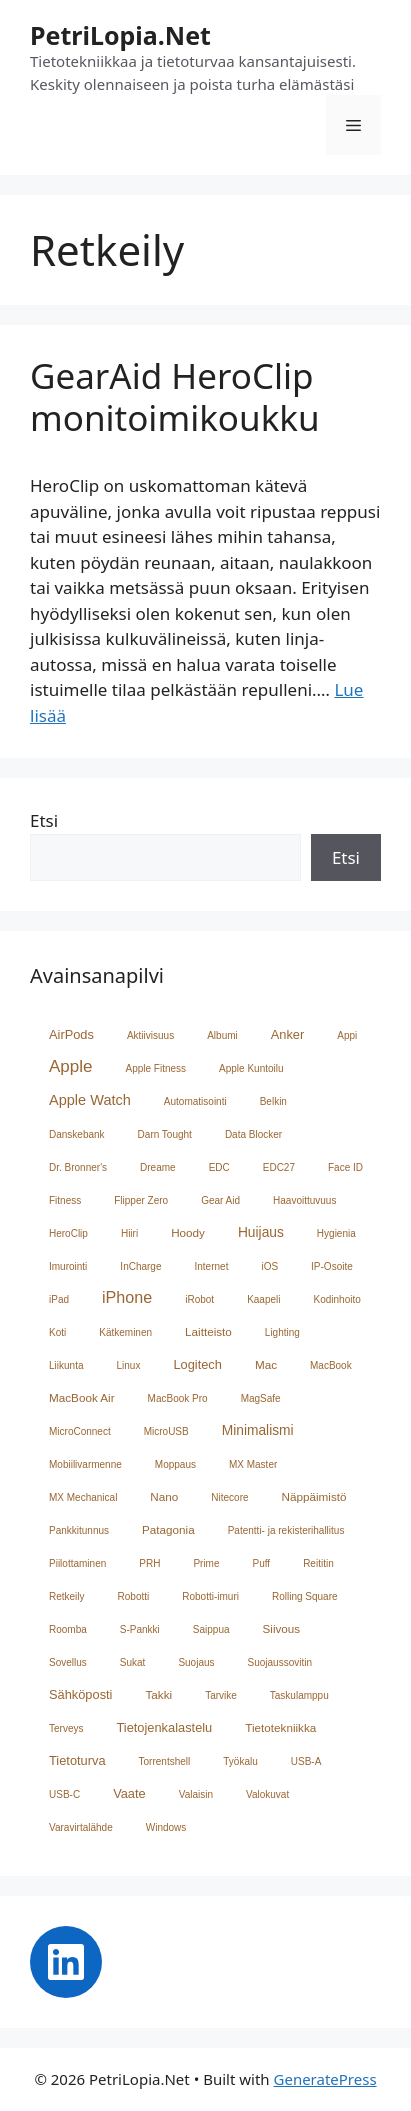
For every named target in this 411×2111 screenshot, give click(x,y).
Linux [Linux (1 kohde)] (128, 1365)
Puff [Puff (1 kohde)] (262, 1563)
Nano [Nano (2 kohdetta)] (164, 1496)
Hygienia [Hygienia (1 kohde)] (336, 1233)
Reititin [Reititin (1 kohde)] (318, 1563)
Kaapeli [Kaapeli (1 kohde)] (263, 1299)
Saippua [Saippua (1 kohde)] (211, 1629)
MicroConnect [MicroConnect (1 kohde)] (80, 1431)
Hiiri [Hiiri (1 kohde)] (129, 1233)
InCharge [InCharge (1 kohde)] (140, 1266)
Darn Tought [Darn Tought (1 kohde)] (165, 1134)
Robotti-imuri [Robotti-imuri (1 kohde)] (210, 1596)
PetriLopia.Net (120, 35)
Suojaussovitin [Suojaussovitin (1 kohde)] (280, 1662)
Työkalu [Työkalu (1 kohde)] (240, 1761)
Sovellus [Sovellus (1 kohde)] (68, 1662)
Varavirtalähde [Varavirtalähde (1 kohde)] (81, 1827)
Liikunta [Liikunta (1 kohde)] (66, 1365)
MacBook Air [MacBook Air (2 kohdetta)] (82, 1397)
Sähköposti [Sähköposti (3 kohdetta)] (80, 1694)
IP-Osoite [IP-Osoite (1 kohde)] (332, 1266)
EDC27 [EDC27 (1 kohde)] (279, 1167)
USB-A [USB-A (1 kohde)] (306, 1761)
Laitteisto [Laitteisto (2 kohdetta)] (208, 1331)
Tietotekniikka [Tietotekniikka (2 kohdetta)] (280, 1727)
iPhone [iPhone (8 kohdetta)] (127, 1297)
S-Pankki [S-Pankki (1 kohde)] (140, 1629)
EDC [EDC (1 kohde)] (219, 1167)
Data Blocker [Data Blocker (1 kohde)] (253, 1134)
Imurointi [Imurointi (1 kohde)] (68, 1266)
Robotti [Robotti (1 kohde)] (134, 1596)
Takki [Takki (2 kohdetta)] (158, 1694)
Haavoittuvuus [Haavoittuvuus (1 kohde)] (304, 1200)
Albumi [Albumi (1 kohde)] (222, 1035)
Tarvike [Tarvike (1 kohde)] (221, 1695)
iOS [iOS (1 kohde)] (269, 1266)
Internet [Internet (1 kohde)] (212, 1266)
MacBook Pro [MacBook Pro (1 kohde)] (178, 1398)
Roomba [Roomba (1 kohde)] (68, 1629)
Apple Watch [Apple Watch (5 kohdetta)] (90, 1100)
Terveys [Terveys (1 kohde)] (66, 1728)
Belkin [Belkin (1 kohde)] (273, 1101)
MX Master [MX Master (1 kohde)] (253, 1464)
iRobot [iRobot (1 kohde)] (199, 1299)
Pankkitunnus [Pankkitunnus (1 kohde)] (79, 1530)
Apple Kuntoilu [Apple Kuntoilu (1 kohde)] (251, 1068)
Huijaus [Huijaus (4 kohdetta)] (261, 1232)
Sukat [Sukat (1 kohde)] (133, 1662)
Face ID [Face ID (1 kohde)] (345, 1167)
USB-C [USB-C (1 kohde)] (64, 1794)
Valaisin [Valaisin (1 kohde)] (196, 1794)
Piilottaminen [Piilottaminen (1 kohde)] (77, 1563)
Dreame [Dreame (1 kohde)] (158, 1167)
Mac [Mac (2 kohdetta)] (266, 1364)
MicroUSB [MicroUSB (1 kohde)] (166, 1431)
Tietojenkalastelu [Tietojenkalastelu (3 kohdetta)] (164, 1727)
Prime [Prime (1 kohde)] (206, 1563)
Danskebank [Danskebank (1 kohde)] (77, 1134)
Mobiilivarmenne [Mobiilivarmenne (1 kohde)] (85, 1464)
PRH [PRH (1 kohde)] (149, 1563)
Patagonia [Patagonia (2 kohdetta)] (168, 1529)
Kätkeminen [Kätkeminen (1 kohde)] (125, 1332)
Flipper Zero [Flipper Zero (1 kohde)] (141, 1200)
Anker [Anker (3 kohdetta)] (288, 1034)
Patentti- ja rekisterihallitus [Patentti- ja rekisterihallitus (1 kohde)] (286, 1530)
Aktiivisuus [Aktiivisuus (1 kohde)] (150, 1035)
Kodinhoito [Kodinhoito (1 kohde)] (337, 1299)
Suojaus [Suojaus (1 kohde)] (196, 1662)
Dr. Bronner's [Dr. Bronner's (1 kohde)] (78, 1167)
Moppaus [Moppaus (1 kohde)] (175, 1464)
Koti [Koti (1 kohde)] (57, 1332)
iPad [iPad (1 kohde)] (59, 1299)
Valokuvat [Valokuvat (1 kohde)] (267, 1794)
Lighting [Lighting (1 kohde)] (282, 1332)
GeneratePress (325, 2079)
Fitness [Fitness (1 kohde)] (65, 1200)
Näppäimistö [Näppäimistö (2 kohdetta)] (314, 1496)
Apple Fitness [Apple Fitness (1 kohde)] (155, 1068)
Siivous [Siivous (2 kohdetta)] (282, 1628)
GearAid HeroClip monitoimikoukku (175, 396)
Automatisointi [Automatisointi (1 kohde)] (195, 1101)
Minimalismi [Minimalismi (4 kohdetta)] (258, 1430)
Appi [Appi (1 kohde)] (347, 1035)
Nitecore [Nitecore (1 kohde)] (229, 1497)
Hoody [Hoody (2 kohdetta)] (188, 1232)
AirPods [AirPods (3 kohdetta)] (71, 1034)
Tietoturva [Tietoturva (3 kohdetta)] (77, 1760)
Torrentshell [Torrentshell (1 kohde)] (165, 1761)
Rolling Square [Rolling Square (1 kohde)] (305, 1596)
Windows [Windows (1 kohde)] (166, 1827)
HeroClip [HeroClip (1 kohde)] (68, 1233)
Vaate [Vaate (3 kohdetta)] (129, 1793)
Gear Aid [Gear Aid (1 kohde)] (220, 1200)
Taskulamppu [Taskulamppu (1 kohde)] (299, 1695)
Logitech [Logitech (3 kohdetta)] (197, 1364)
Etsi (44, 820)
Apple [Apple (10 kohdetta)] (70, 1066)
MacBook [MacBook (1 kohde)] (331, 1365)
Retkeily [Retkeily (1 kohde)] (67, 1596)
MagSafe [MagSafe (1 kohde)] (261, 1398)
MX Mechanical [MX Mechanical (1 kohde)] (83, 1497)
